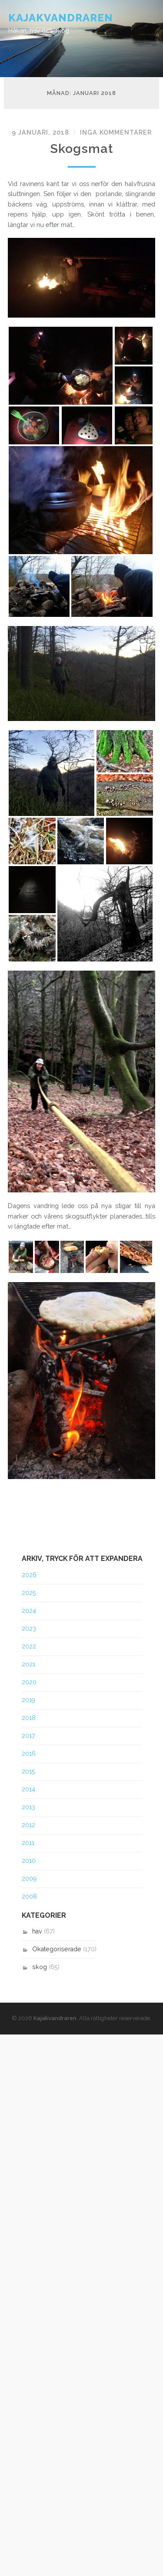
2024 (29, 1610)
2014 (28, 1789)
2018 (29, 1717)
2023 (29, 1628)
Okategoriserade (56, 1949)
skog (39, 1966)
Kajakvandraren (60, 17)
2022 (29, 1646)
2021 (28, 1664)
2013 (28, 1807)
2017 (28, 1735)
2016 (29, 1753)
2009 (29, 1878)
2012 (28, 1824)
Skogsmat (81, 148)
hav (37, 1931)
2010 (29, 1860)
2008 (29, 1896)
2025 (29, 1592)
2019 (28, 1699)
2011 (28, 1842)
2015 (28, 1771)
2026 (29, 1574)
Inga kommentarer (116, 132)
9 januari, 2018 (40, 132)
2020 (29, 1682)
